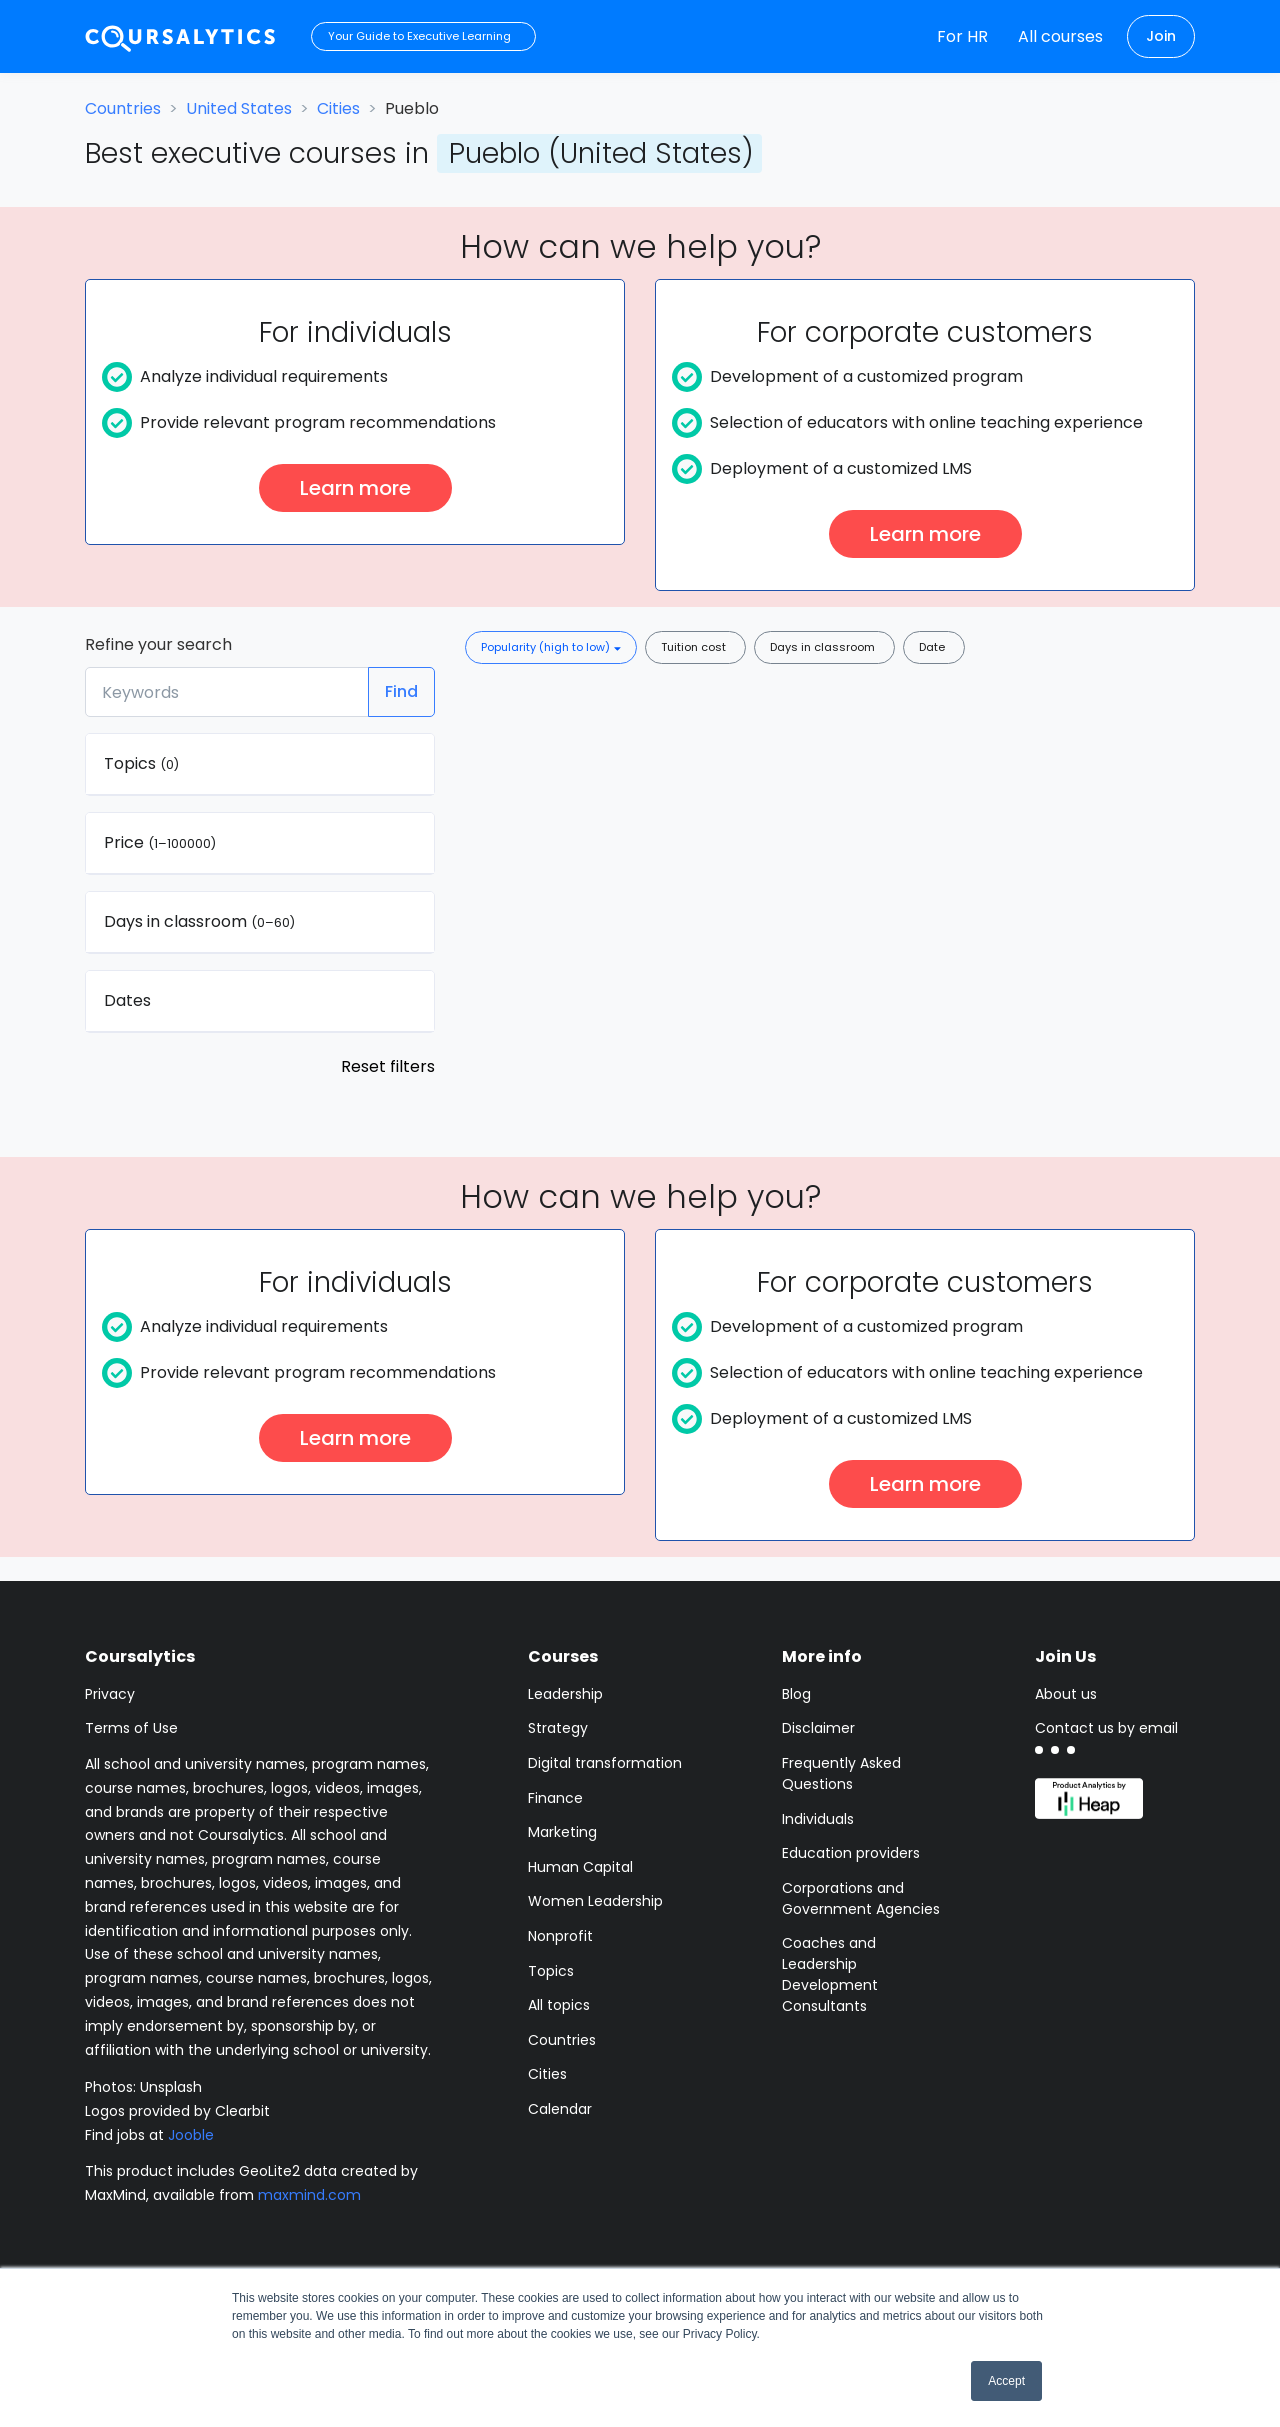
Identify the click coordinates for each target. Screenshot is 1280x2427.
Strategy (558, 1728)
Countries (123, 108)
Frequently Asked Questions (841, 1773)
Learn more (355, 488)
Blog (796, 1694)
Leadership (565, 1694)
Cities (338, 108)
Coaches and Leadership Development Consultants (830, 1974)
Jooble (191, 2135)
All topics (559, 2005)
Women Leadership (595, 1901)
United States (239, 108)
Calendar (560, 2109)
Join (1161, 36)
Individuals (818, 1819)
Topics (551, 1971)
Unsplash (171, 2087)
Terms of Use (131, 1728)
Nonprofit (560, 1936)
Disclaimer (818, 1728)
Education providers (851, 1853)
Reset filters (388, 1066)
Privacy (110, 1694)
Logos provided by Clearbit (177, 2111)
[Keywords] (227, 692)
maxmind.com (309, 2195)
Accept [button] (1006, 2381)
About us (1066, 1694)
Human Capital (580, 1867)
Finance (555, 1798)
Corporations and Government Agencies (861, 1898)
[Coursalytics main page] (181, 36)
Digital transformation (605, 1763)
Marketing (562, 1832)
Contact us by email (1106, 1728)
